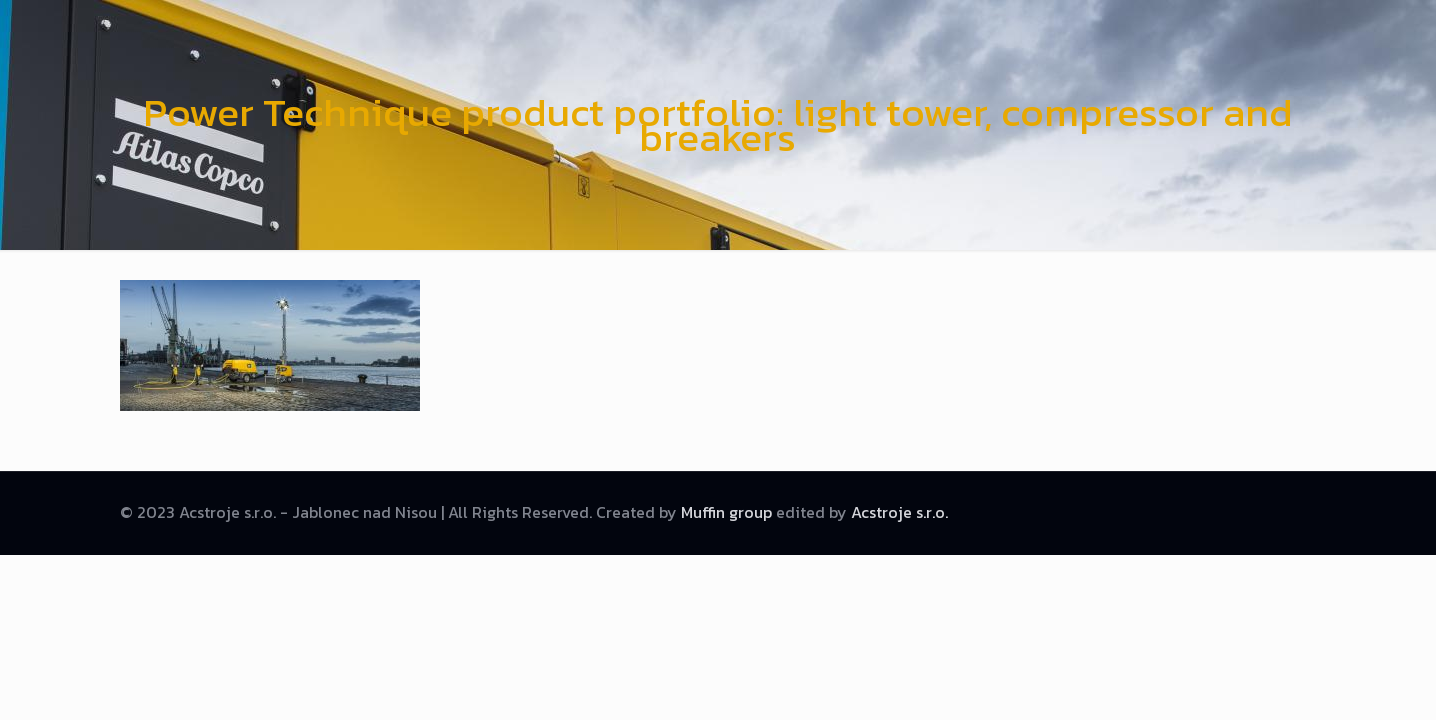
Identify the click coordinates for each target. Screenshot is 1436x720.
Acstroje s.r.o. (899, 512)
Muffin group (726, 512)
